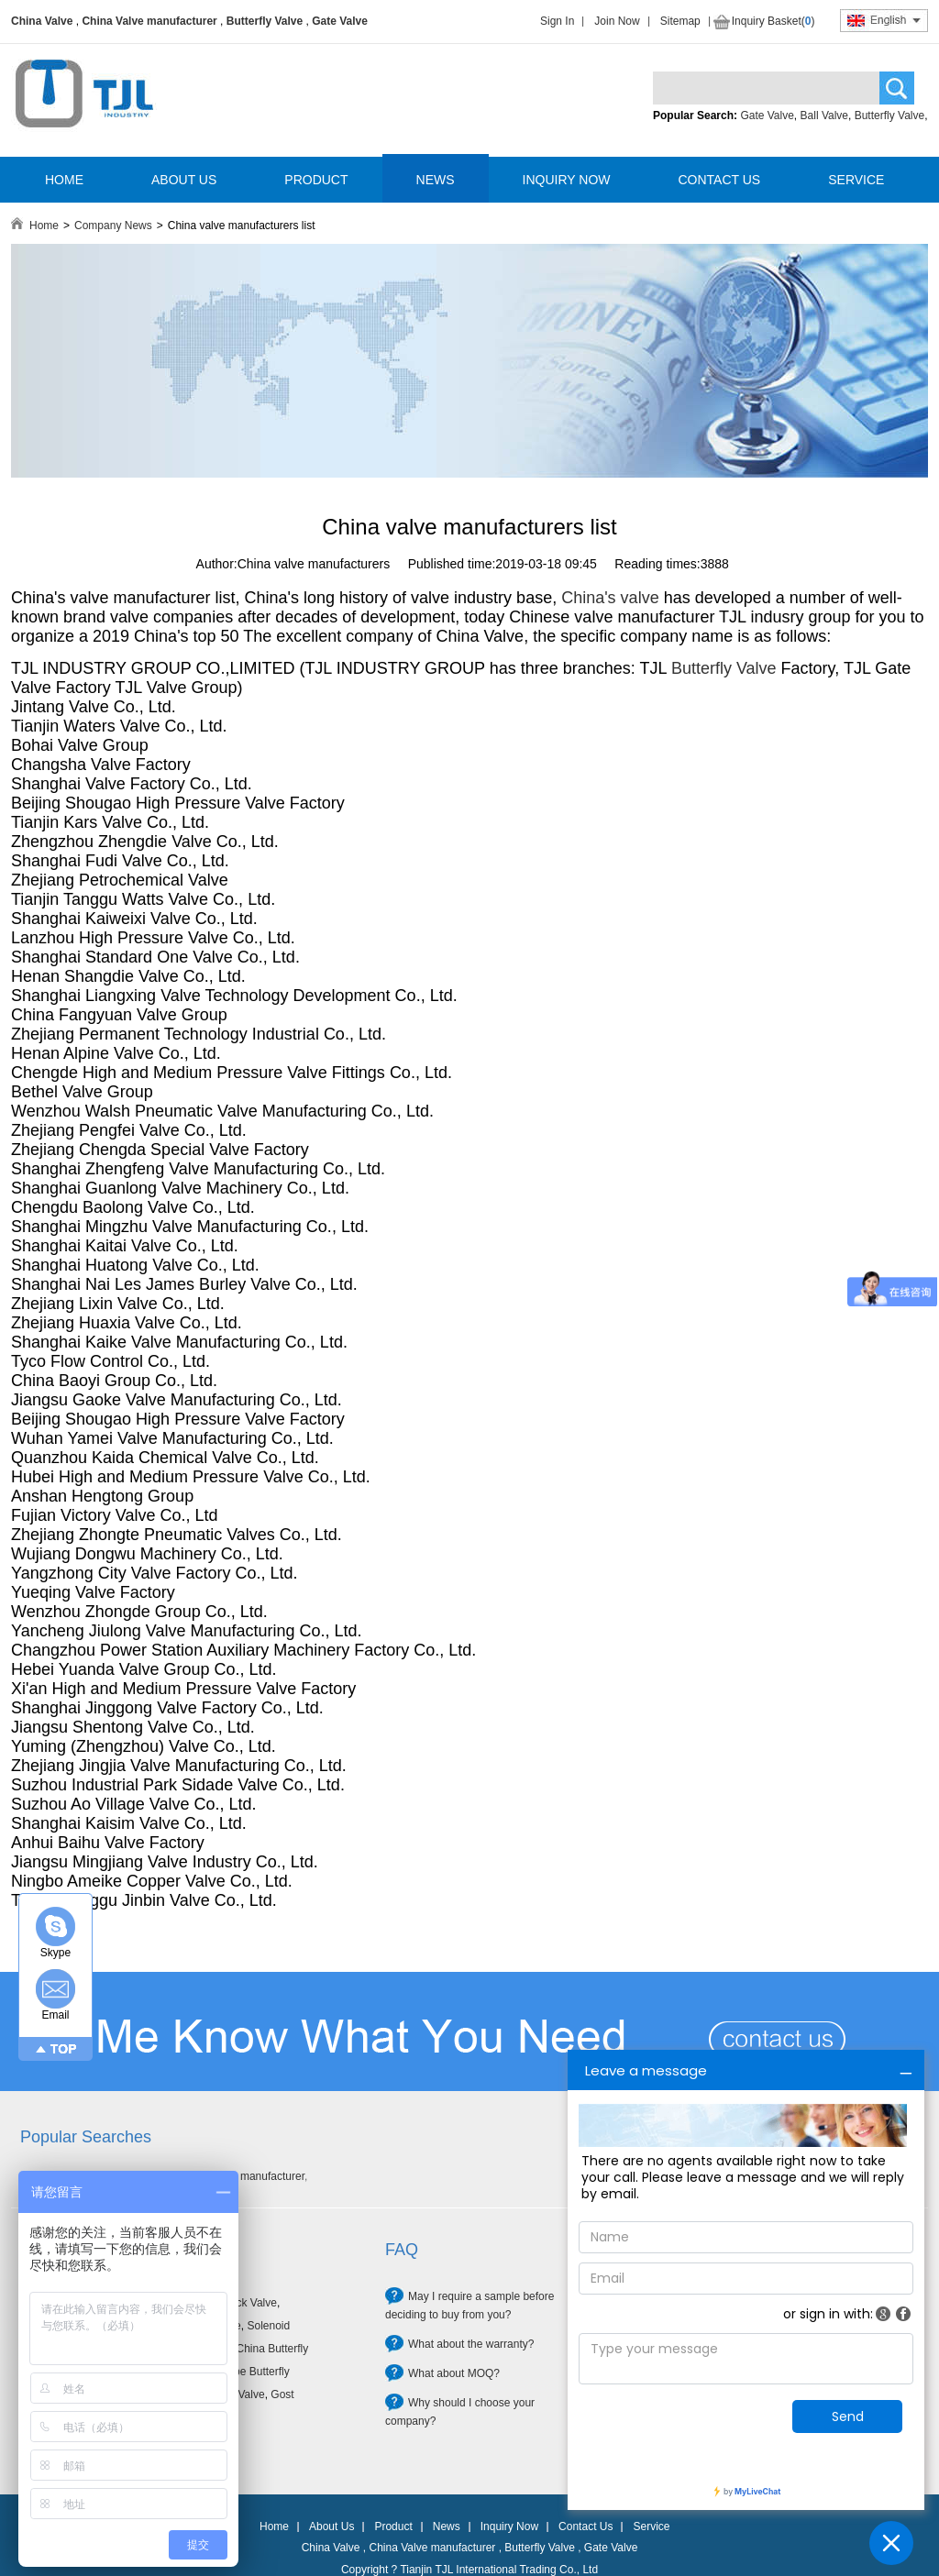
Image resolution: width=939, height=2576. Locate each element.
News (446, 2526)
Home (44, 225)
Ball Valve (824, 115)
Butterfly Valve (264, 21)
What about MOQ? (454, 2373)
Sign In (557, 21)
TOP (63, 2049)
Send (848, 2416)
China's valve (610, 598)
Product (393, 2526)
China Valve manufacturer (149, 21)
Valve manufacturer (257, 2176)
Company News (113, 225)
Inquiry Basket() (773, 21)
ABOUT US (183, 179)
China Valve (41, 21)
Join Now (616, 21)
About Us (331, 2526)
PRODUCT (316, 179)
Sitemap (680, 21)
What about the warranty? (471, 2344)
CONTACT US (719, 179)
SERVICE (856, 179)
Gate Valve (340, 21)
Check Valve (245, 2302)
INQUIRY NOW (567, 179)
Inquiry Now (509, 2526)
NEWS (435, 179)
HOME (64, 179)
